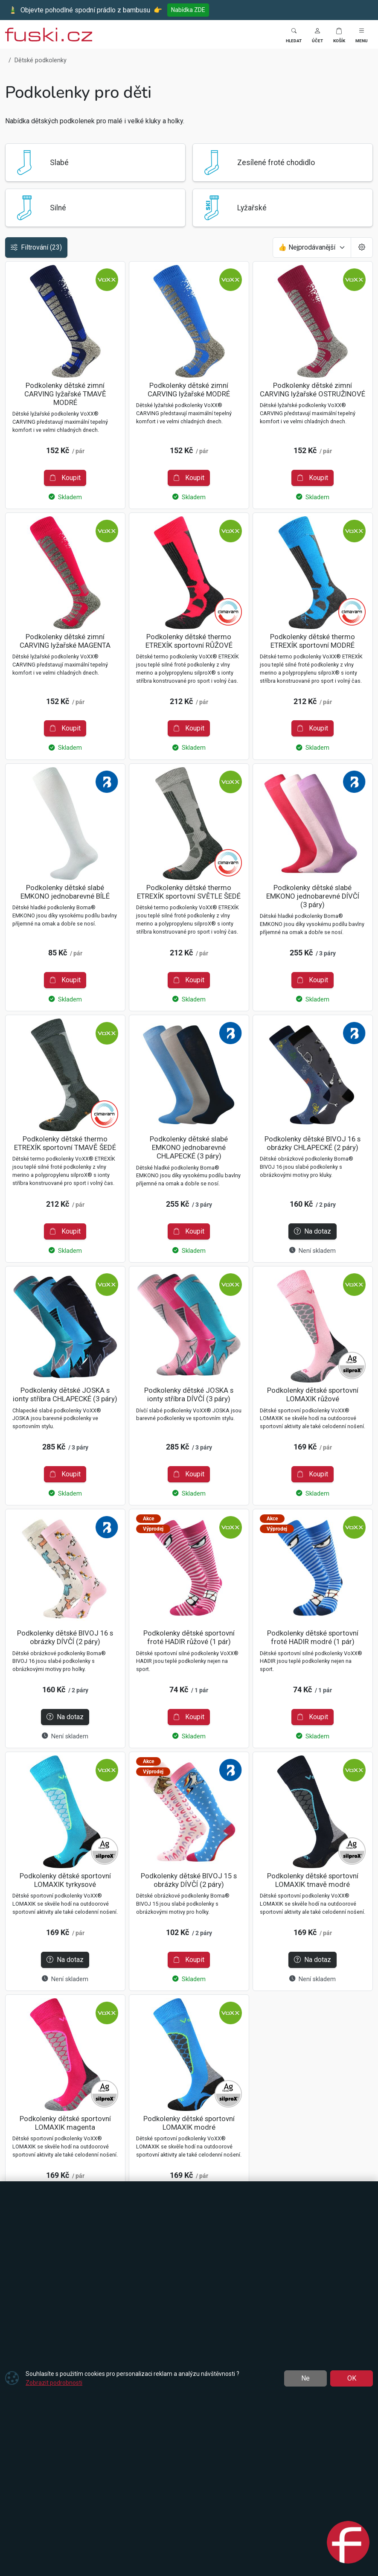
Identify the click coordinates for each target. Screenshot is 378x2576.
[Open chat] (348, 2544)
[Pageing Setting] (361, 247)
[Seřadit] (312, 247)
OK (351, 2378)
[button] (317, 34)
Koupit (65, 478)
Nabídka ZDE (188, 9)
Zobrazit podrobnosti (54, 2382)
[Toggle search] (294, 34)
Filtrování (36, 247)
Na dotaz (312, 1231)
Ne (305, 2378)
